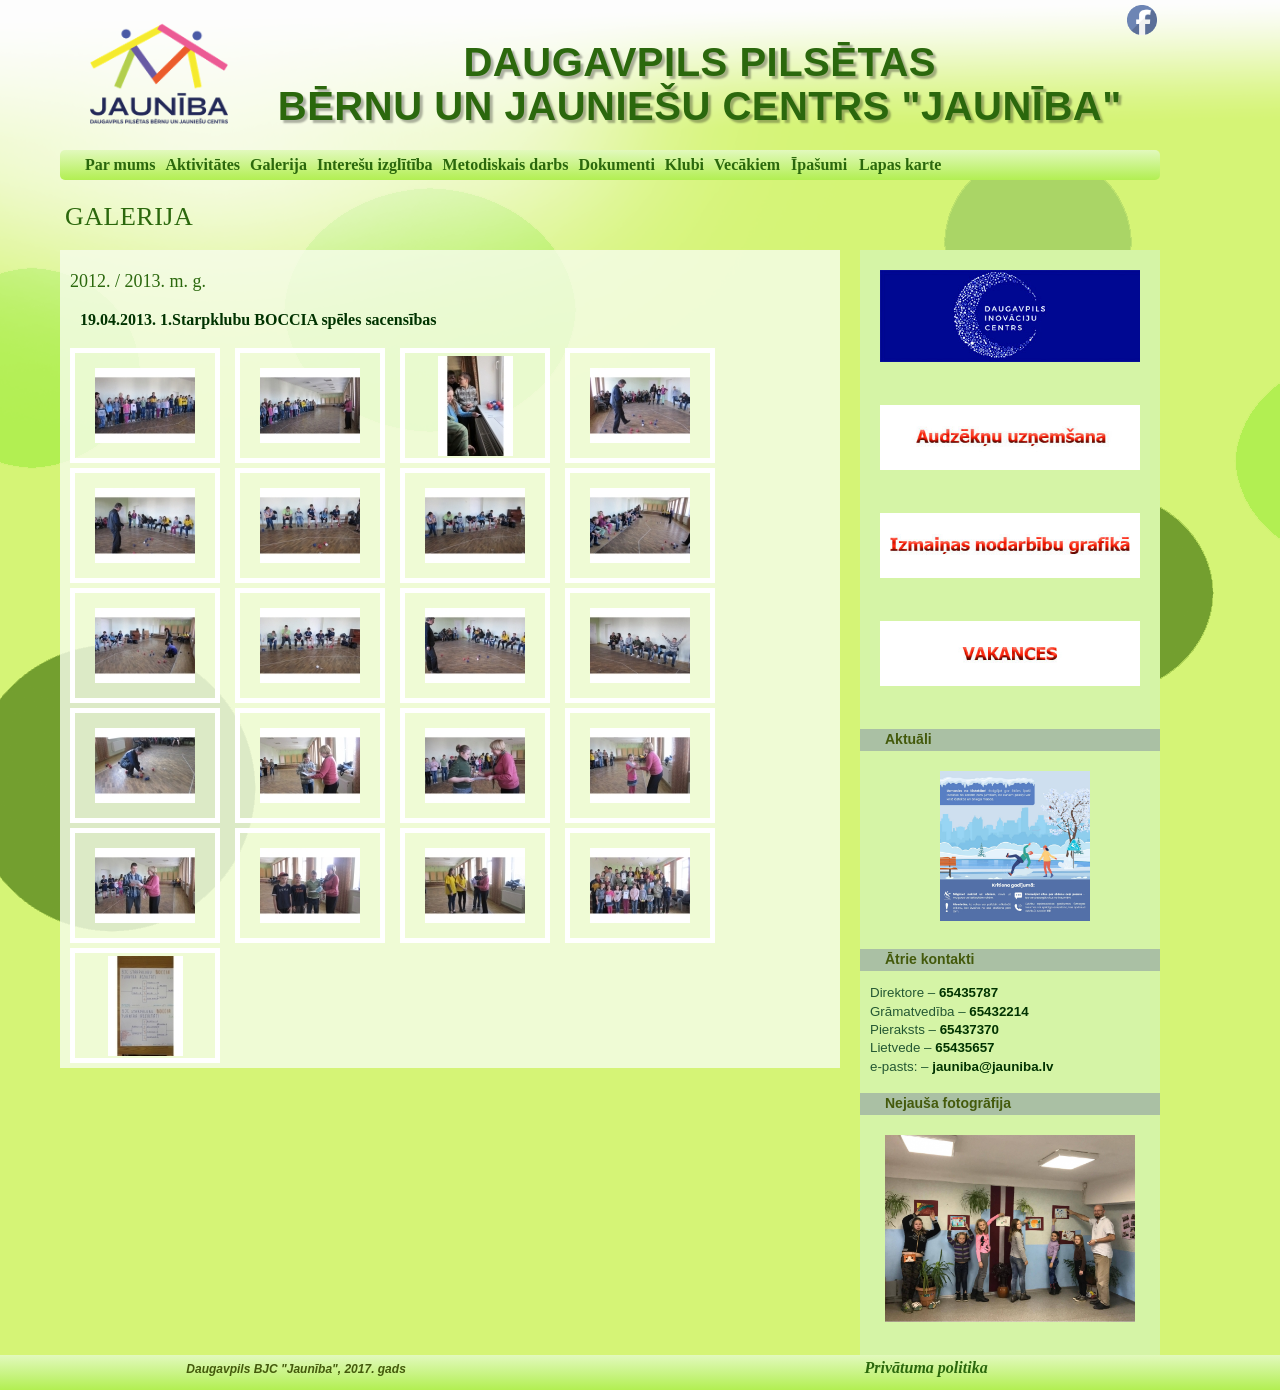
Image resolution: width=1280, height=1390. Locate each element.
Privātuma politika (926, 1367)
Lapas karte (900, 164)
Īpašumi (819, 164)
